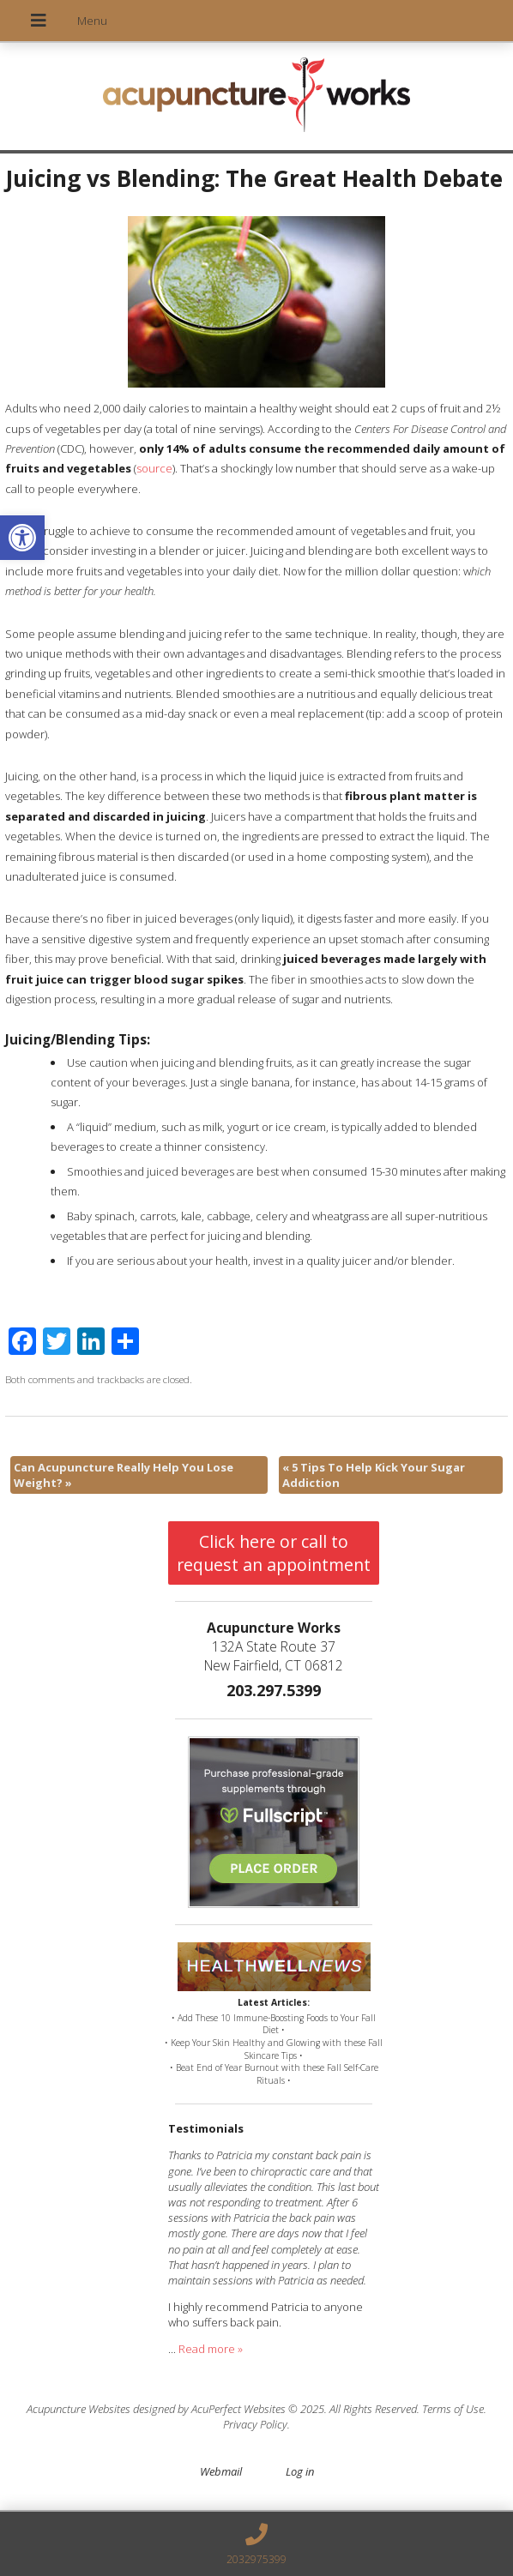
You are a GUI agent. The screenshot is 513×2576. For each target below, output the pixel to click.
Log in (300, 2471)
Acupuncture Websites (78, 2409)
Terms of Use (453, 2409)
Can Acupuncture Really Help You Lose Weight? (123, 1475)
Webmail (221, 2471)
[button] (22, 537)
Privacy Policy (255, 2424)
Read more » (210, 2348)
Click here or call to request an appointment (274, 1553)
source (154, 468)
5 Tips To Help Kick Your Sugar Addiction (373, 1475)
